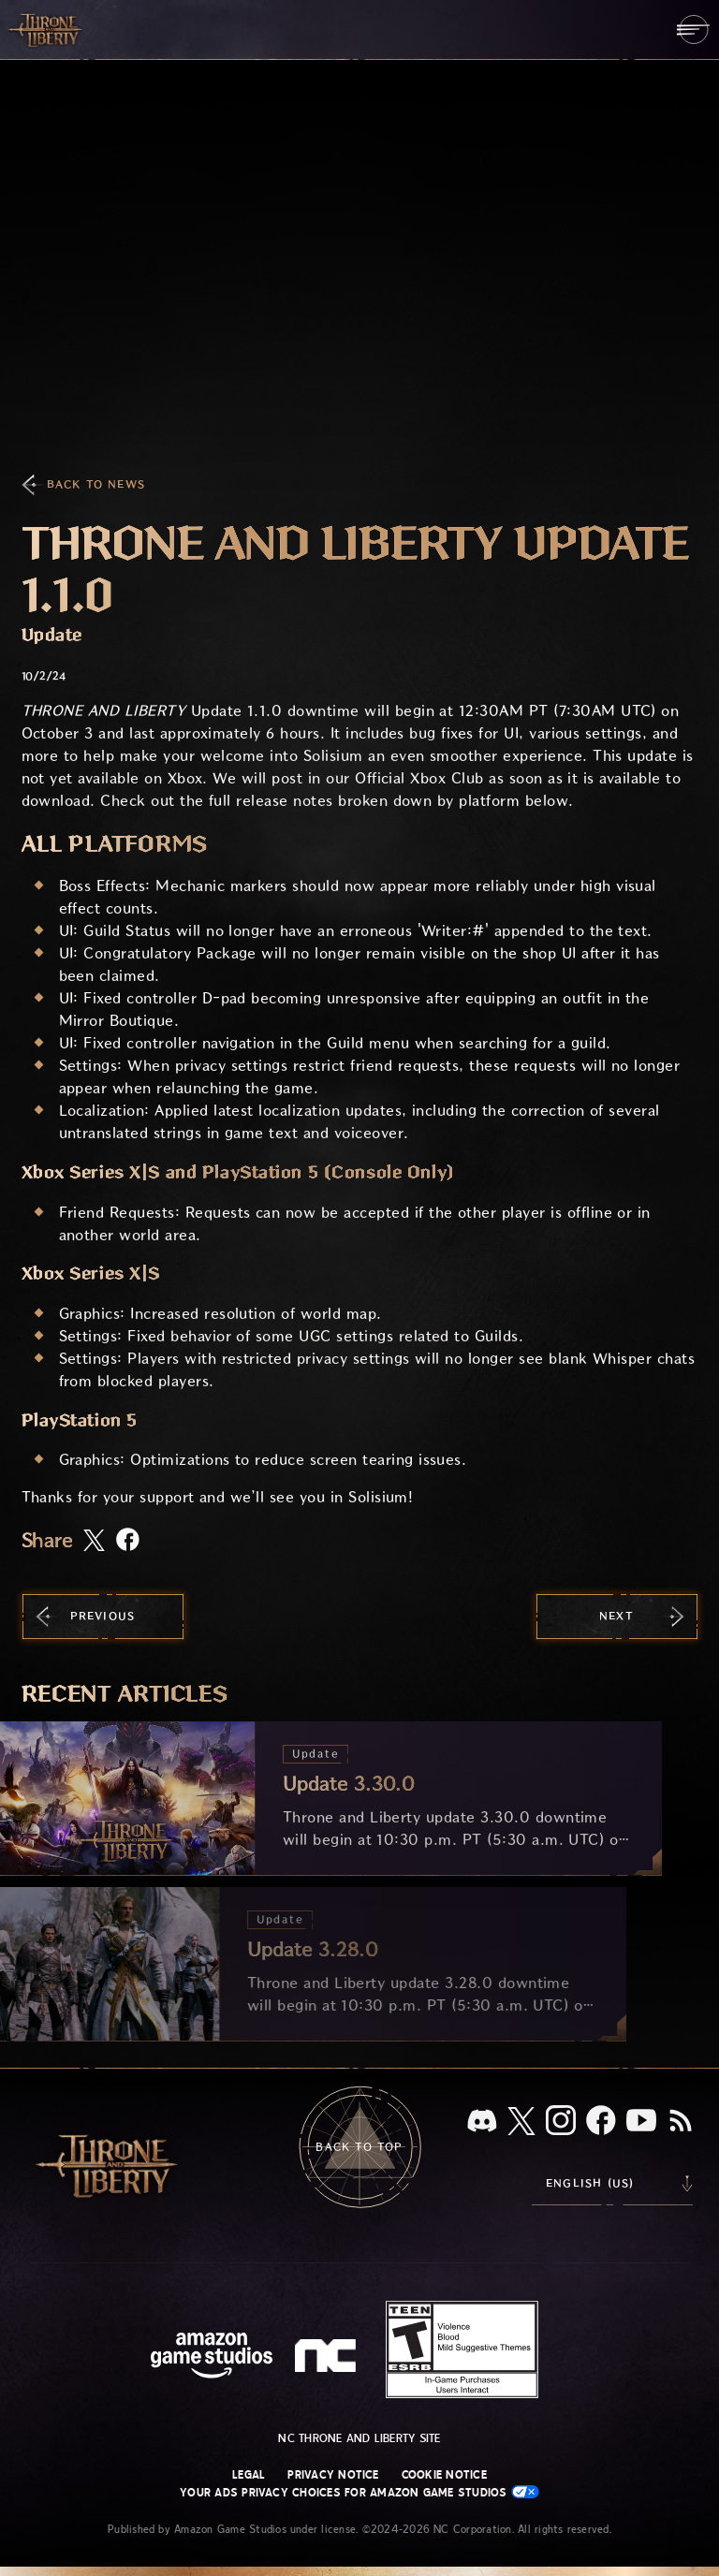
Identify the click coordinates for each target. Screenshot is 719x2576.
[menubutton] (693, 29)
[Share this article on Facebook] (127, 1541)
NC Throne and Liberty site (359, 2438)
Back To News (96, 484)
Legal (248, 2474)
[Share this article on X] (94, 1542)
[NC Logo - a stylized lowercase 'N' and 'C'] (328, 2358)
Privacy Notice (332, 2474)
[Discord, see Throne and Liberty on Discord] (482, 2122)
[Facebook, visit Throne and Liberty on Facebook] (601, 2122)
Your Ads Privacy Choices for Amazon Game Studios (359, 2492)
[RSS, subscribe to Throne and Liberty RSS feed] (680, 2122)
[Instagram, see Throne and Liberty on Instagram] (561, 2122)
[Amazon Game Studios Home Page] (211, 2357)
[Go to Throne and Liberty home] (46, 29)
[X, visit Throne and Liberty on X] (521, 2122)
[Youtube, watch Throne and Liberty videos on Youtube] (641, 2122)
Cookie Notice (444, 2474)
